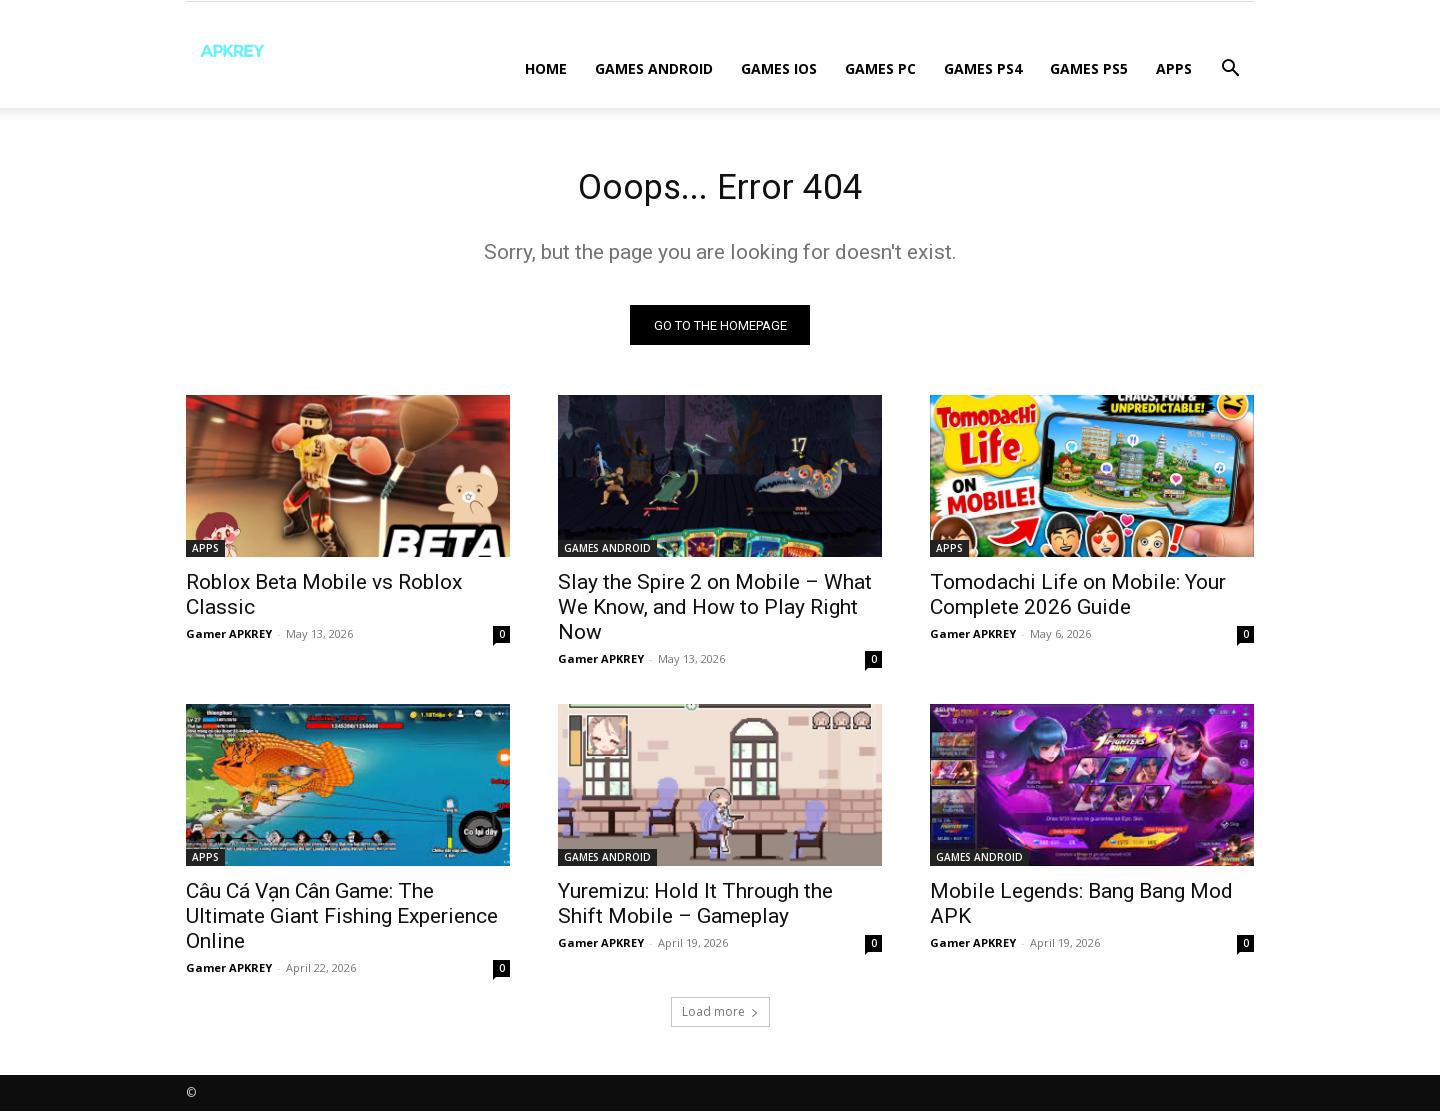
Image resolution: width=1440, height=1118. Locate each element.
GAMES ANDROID (654, 68)
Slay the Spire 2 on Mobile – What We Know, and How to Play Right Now (715, 614)
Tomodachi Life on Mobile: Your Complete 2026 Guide (1078, 601)
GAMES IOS (779, 68)
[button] (1230, 70)
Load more (720, 1018)
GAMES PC (880, 68)
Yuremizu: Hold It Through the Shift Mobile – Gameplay (695, 910)
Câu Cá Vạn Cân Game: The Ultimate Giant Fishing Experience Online (342, 923)
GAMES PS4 (983, 68)
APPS (1174, 68)
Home (546, 68)
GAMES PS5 (1089, 68)
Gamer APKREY (229, 640)
